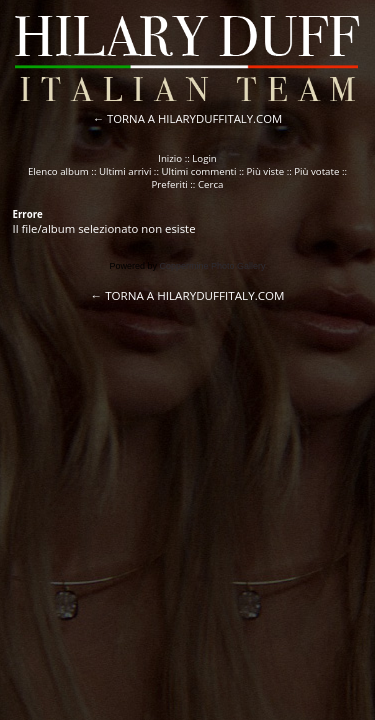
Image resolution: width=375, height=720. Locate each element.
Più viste (266, 171)
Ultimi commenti (198, 171)
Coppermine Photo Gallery (212, 266)
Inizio (170, 158)
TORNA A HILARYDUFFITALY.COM (194, 118)
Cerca (211, 184)
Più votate (316, 171)
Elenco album (58, 171)
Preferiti (170, 184)
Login (204, 158)
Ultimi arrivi (125, 171)
